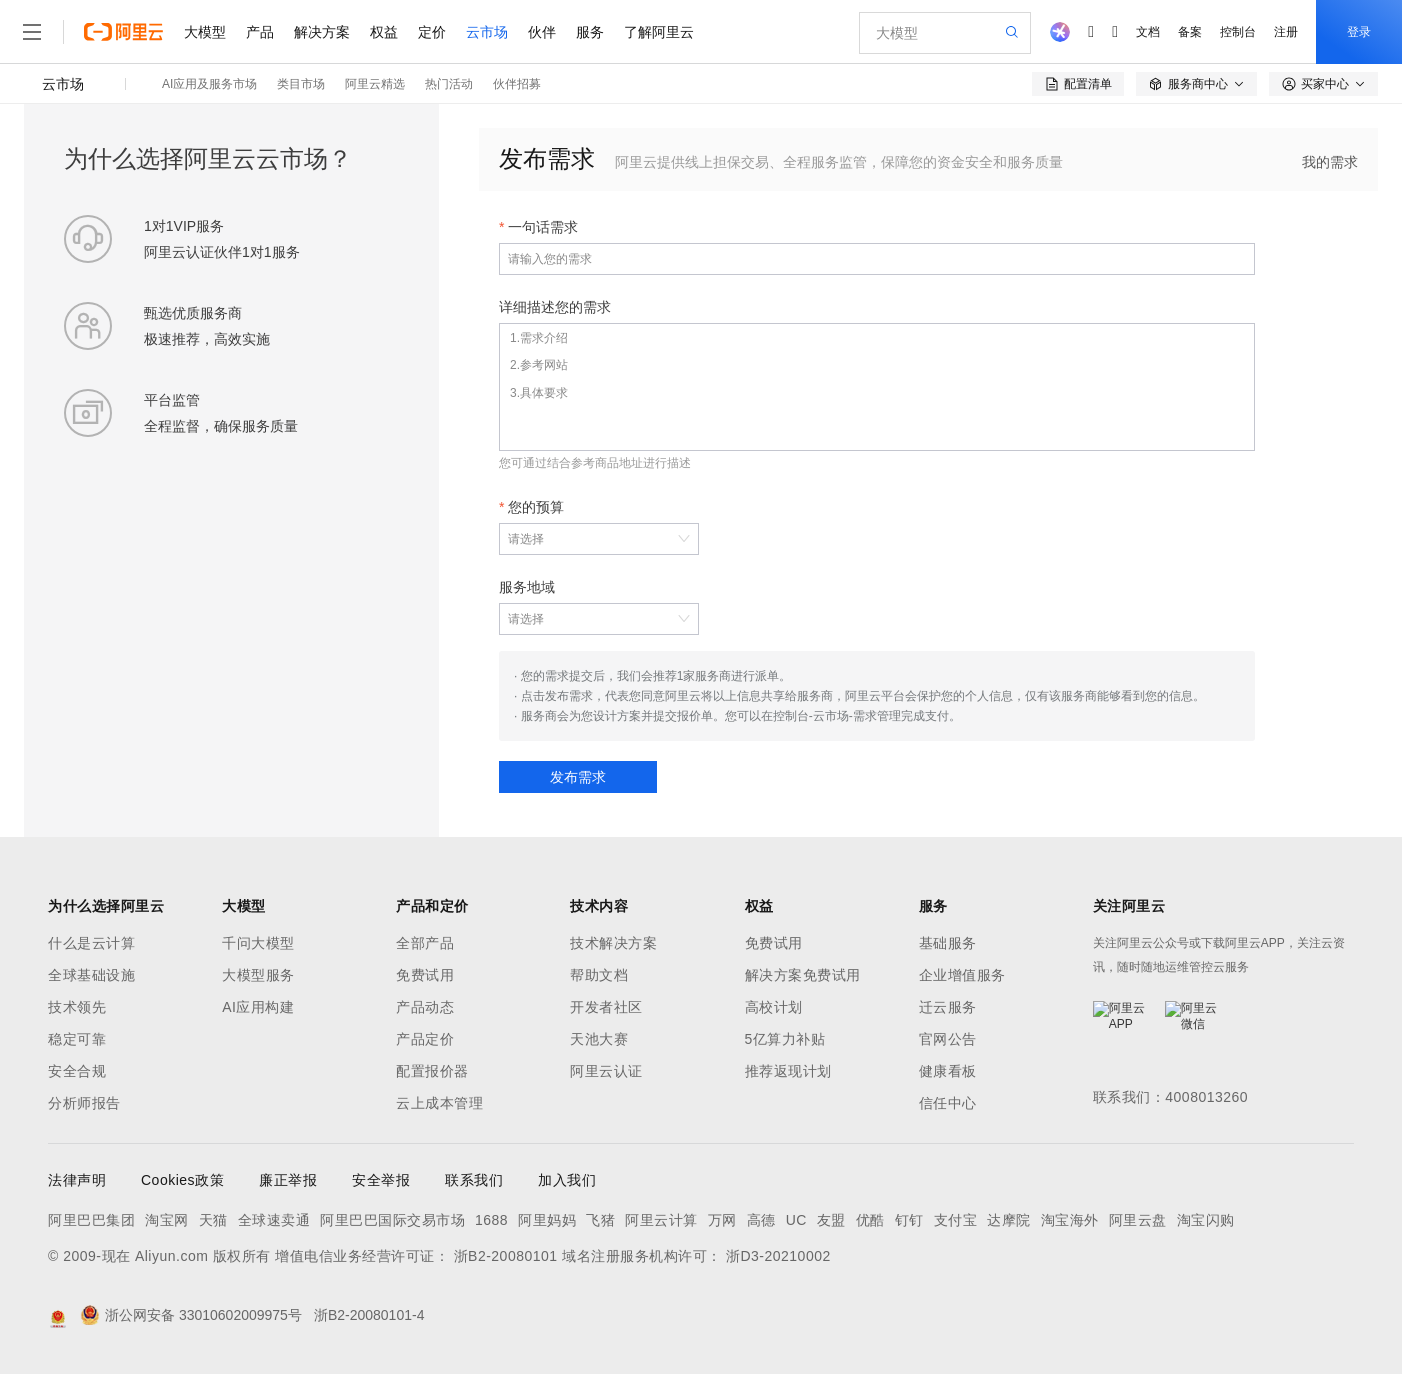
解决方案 (322, 32)
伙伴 (542, 32)
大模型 (205, 32)
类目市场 (301, 84)
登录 (1359, 32)
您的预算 (536, 507)
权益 (384, 32)
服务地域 (527, 587)
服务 (590, 32)
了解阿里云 (659, 32)
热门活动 (449, 84)
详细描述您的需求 (555, 307)
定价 (432, 32)
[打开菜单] (32, 32)
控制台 (1238, 32)
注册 (1286, 32)
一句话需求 (543, 227)
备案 (1190, 32)
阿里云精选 (375, 84)
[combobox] (589, 539)
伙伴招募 (517, 84)
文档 (1148, 32)
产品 (260, 32)
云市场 (487, 32)
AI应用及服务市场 (209, 84)
